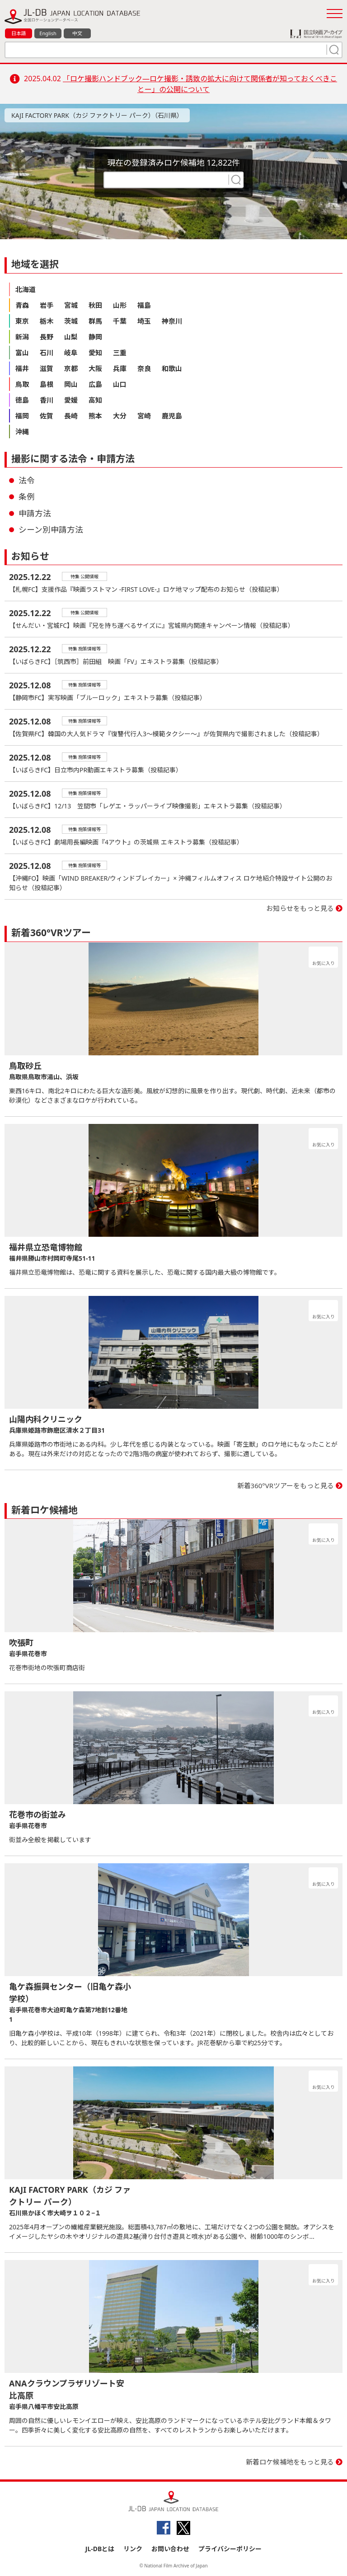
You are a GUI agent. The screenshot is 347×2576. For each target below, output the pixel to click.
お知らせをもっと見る (300, 908)
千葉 (120, 320)
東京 (22, 320)
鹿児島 (172, 415)
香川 (46, 399)
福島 (144, 305)
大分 (120, 415)
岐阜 (71, 352)
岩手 (46, 305)
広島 (95, 384)
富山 (22, 352)
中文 (77, 33)
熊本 (95, 415)
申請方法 (35, 513)
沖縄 (22, 431)
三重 (120, 352)
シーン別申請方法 (51, 529)
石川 (46, 352)
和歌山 (172, 368)
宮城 (71, 305)
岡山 (71, 384)
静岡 (95, 336)
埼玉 (144, 320)
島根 (46, 384)
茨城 (71, 320)
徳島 (22, 399)
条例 (27, 496)
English (47, 33)
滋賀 (46, 368)
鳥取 (22, 384)
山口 (120, 384)
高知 (95, 399)
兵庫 (120, 368)
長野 (46, 336)
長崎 (71, 415)
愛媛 (71, 399)
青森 (22, 305)
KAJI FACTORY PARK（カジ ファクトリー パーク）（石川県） (97, 115)
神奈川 (172, 320)
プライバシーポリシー (230, 2548)
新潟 (22, 336)
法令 (27, 480)
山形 (120, 305)
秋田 (95, 305)
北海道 (25, 289)
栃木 (46, 320)
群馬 (95, 320)
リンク (132, 2548)
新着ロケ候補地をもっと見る (290, 2461)
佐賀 (46, 415)
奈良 (144, 368)
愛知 (95, 352)
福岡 (22, 415)
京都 (71, 368)
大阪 (95, 368)
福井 (22, 368)
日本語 (18, 33)
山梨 (71, 336)
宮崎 (144, 415)
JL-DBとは (100, 2548)
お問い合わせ (170, 2548)
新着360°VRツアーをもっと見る (285, 1485)
